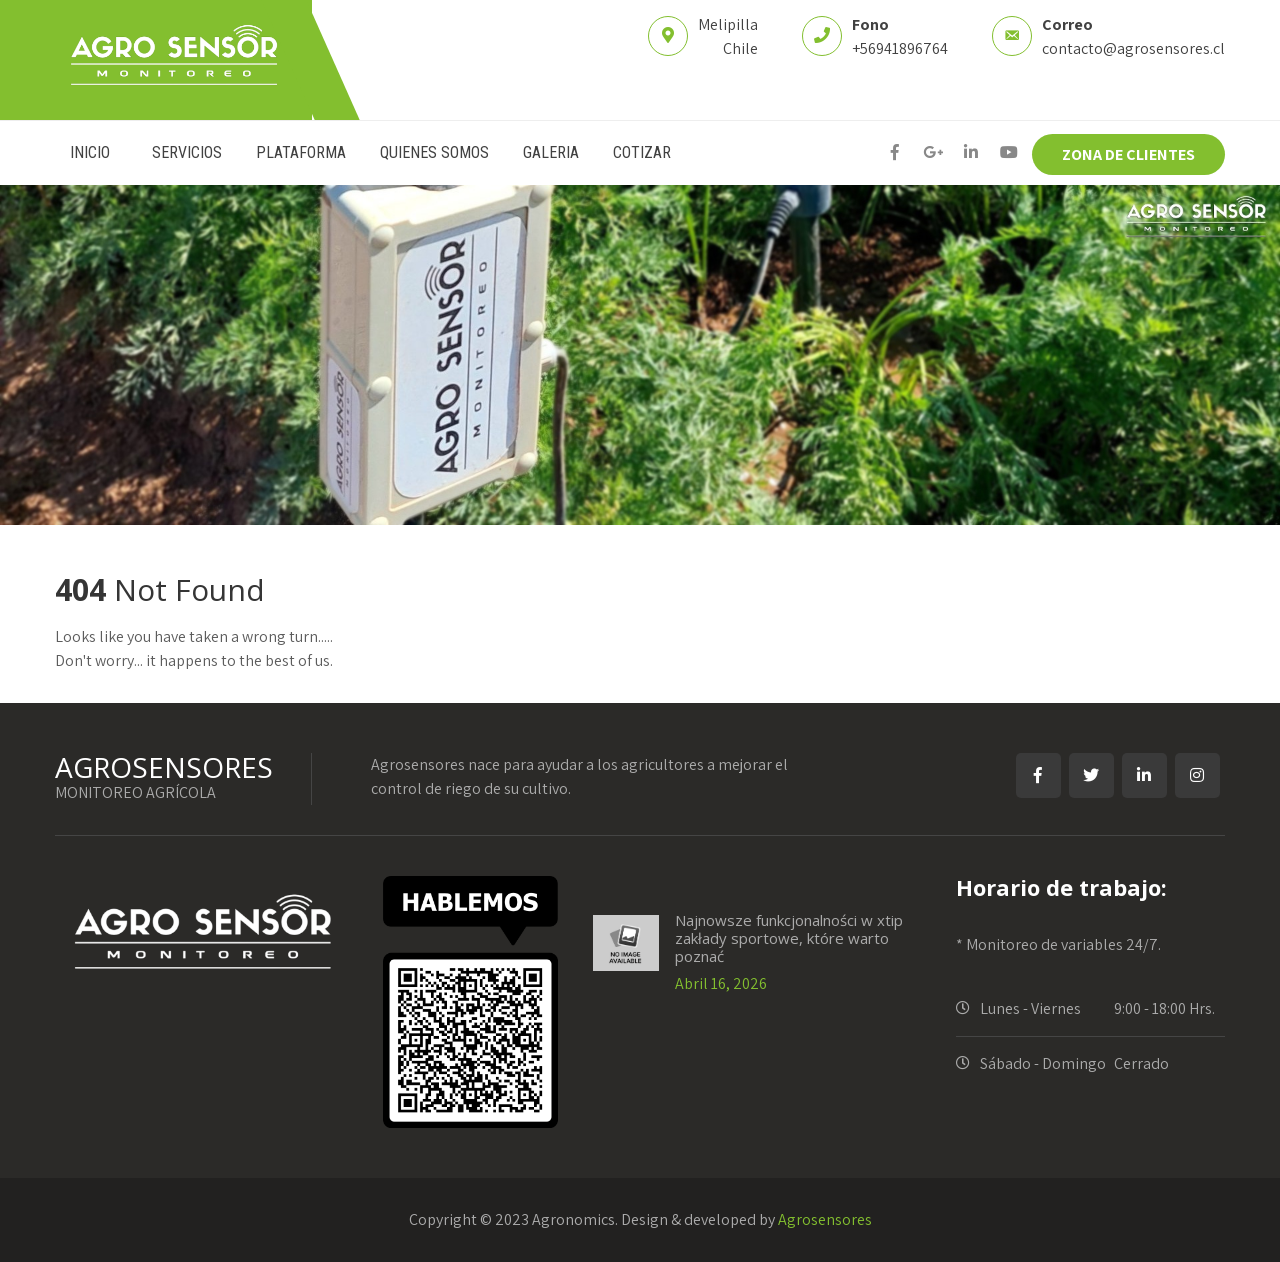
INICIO (90, 152)
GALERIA (551, 152)
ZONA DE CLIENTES (1128, 154)
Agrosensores (825, 1219)
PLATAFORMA (301, 152)
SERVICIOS (187, 152)
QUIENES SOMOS (434, 152)
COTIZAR (642, 152)
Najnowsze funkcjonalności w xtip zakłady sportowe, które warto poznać (789, 938)
